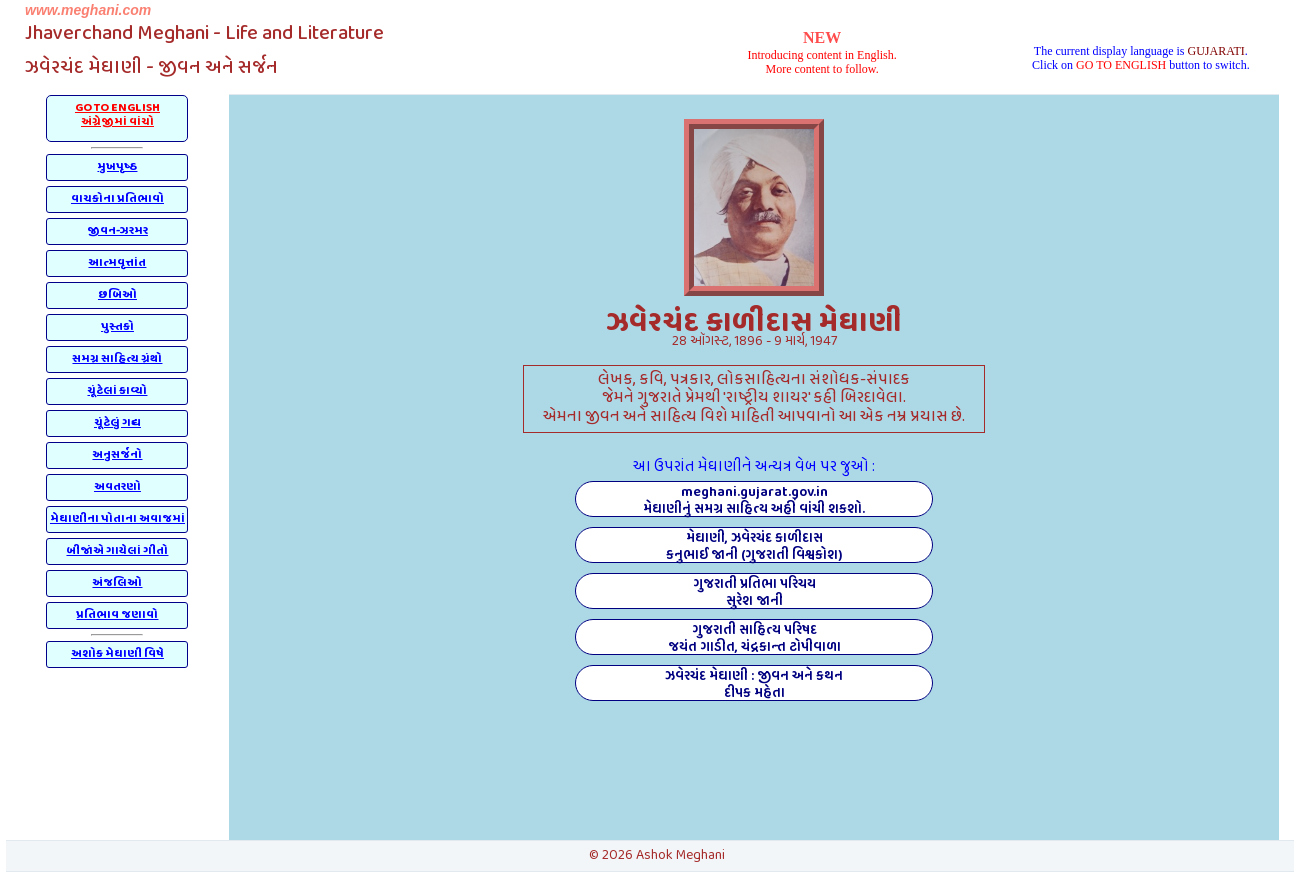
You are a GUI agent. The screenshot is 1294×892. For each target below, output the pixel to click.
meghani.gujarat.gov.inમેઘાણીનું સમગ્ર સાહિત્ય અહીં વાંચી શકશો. (754, 499)
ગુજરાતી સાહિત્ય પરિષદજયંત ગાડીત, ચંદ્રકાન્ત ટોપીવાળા (754, 637)
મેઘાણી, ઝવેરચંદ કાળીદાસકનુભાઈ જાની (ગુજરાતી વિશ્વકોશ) (754, 545)
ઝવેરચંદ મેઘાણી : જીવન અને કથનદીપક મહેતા (754, 683)
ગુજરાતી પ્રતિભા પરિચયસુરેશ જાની (754, 591)
